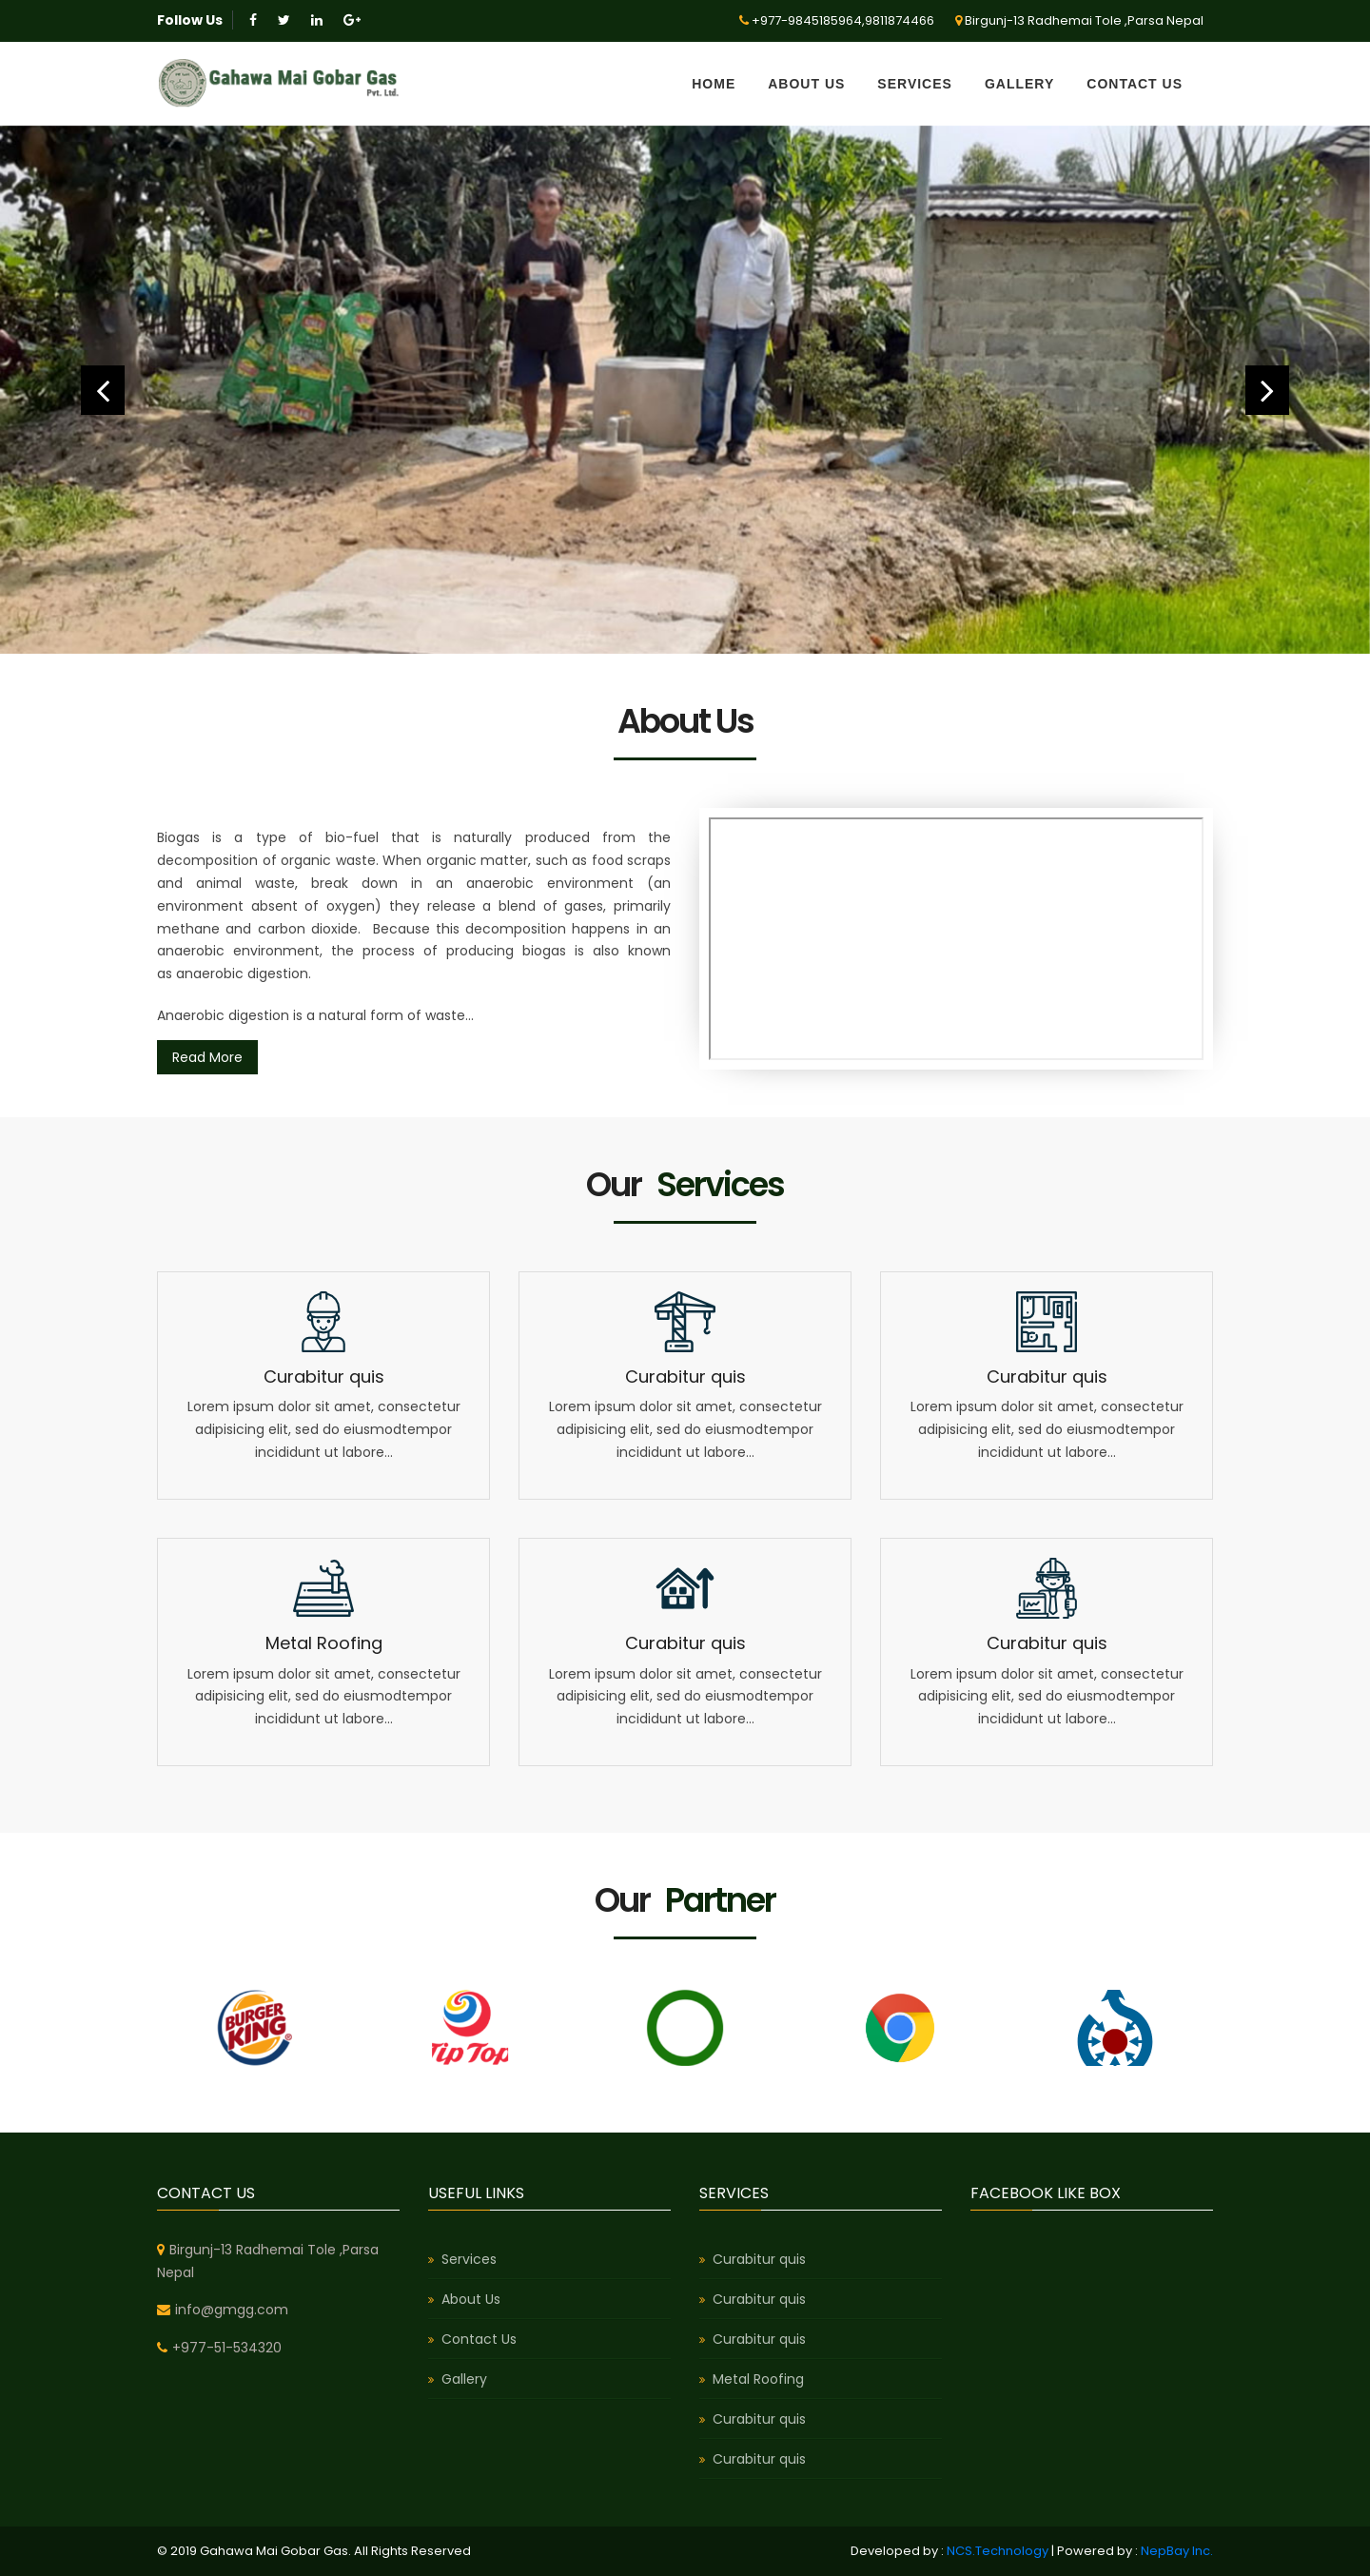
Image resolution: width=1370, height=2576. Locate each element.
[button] (103, 390)
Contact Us (1134, 83)
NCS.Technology (997, 2551)
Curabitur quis (324, 1376)
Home (713, 83)
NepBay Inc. (1177, 2551)
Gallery (1019, 83)
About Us (806, 83)
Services (914, 83)
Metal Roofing (323, 1643)
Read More (207, 1057)
